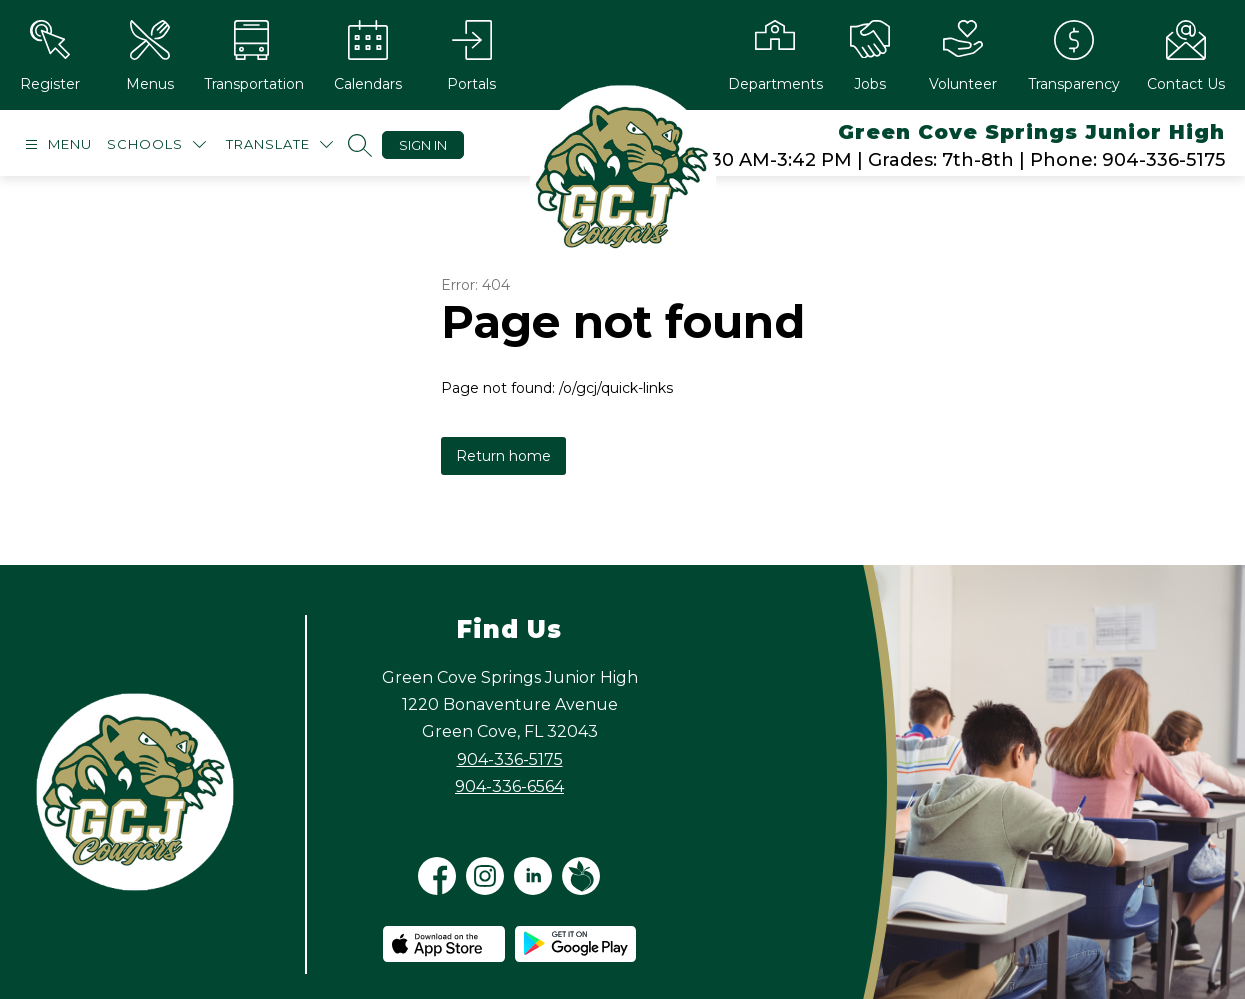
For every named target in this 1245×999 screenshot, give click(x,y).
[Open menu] (56, 144)
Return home (503, 456)
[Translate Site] (279, 144)
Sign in (423, 145)
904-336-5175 (510, 759)
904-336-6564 (509, 786)
